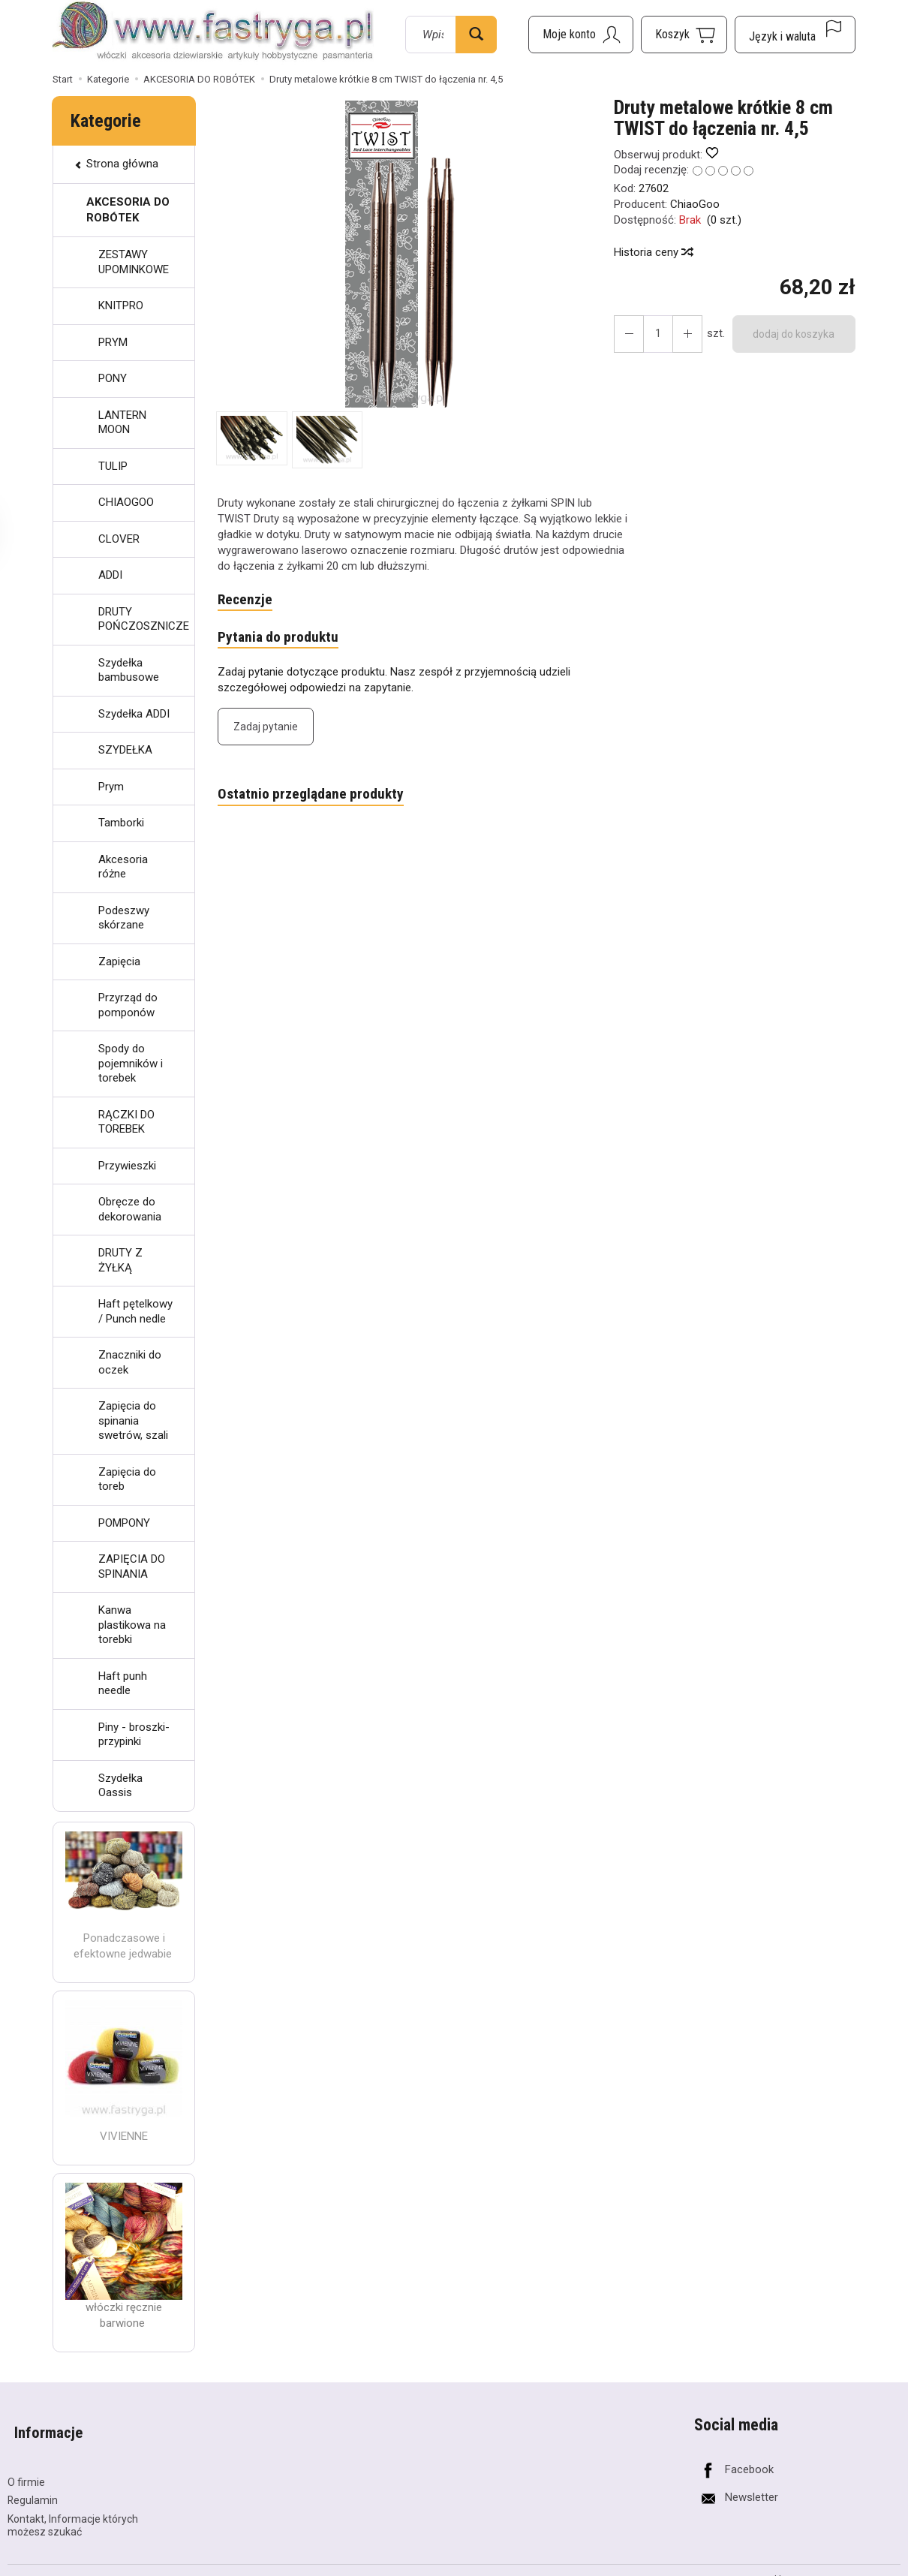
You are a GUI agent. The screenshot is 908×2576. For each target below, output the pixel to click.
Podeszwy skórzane (123, 918)
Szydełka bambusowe (128, 670)
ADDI (110, 575)
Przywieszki (127, 1165)
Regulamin (33, 2484)
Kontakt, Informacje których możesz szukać (73, 2509)
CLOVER (119, 539)
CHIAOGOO (126, 502)
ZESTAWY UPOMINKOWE (133, 262)
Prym (111, 786)
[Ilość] (654, 334)
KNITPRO (120, 305)
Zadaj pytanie (265, 730)
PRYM (113, 342)
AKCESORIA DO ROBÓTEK (128, 209)
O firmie (26, 2466)
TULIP (113, 466)
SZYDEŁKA (125, 750)
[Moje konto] (580, 34)
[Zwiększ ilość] (626, 334)
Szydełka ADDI (134, 714)
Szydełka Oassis (120, 1785)
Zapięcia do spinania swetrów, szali (133, 1420)
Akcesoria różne (123, 867)
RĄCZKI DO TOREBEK (126, 1122)
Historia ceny (653, 252)
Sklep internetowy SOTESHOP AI (834, 2563)
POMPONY (124, 1523)
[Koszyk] (684, 34)
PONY (112, 378)
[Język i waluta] (795, 34)
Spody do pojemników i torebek (130, 1063)
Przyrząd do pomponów (128, 1005)
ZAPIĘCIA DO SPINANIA (131, 1566)
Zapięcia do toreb (127, 1479)
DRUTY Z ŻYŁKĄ (120, 1260)
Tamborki (121, 822)
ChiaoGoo (695, 204)
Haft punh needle (122, 1683)
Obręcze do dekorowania (129, 1209)
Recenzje (246, 600)
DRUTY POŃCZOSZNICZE (143, 619)
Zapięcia (119, 961)
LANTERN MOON (122, 422)
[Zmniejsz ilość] (680, 334)
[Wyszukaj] (476, 34)
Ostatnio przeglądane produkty (317, 799)
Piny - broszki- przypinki (134, 1734)
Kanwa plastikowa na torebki (132, 1624)
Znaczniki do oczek (129, 1362)
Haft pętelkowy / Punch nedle (135, 1311)
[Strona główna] (213, 32)
